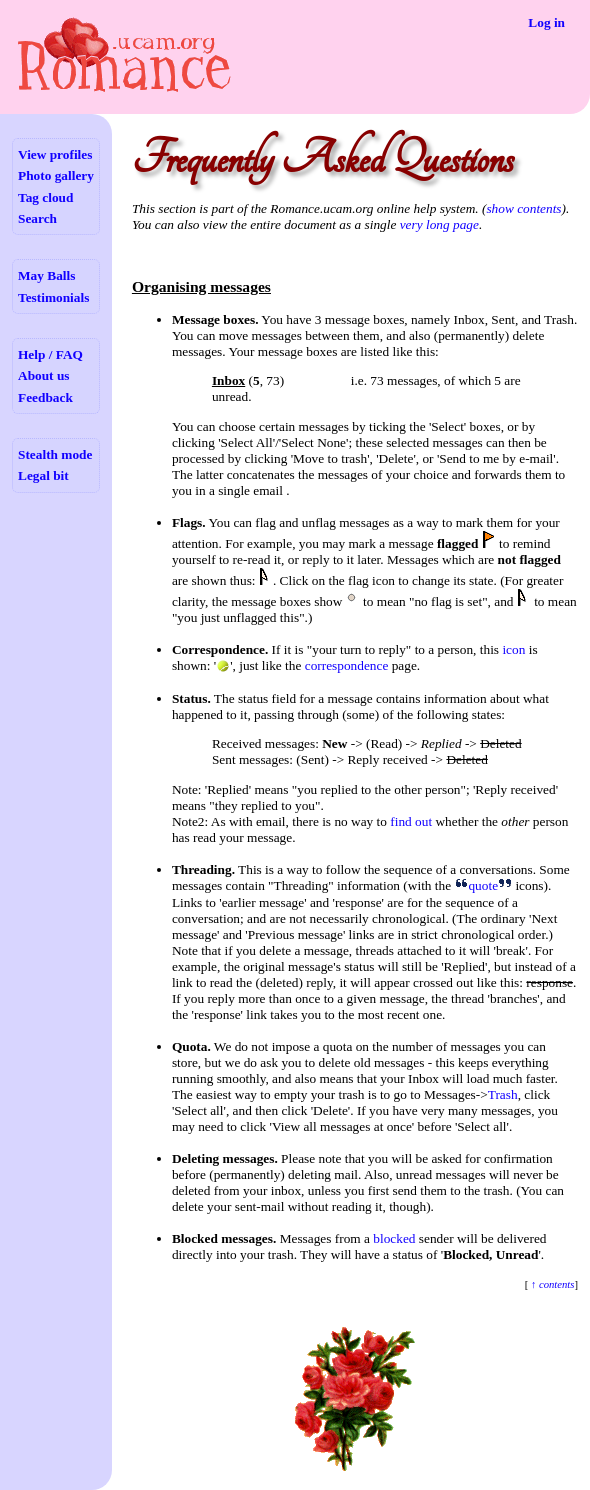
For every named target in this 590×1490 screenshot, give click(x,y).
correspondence (347, 665)
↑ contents (551, 1284)
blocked (394, 1238)
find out (411, 821)
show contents (523, 208)
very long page (439, 224)
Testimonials (53, 297)
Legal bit (43, 475)
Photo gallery (56, 175)
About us (43, 375)
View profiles (55, 154)
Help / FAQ (50, 354)
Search (37, 218)
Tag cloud (45, 197)
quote (483, 885)
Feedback (45, 397)
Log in (546, 22)
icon (513, 649)
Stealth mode (55, 454)
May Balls (46, 275)
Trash (503, 1094)
